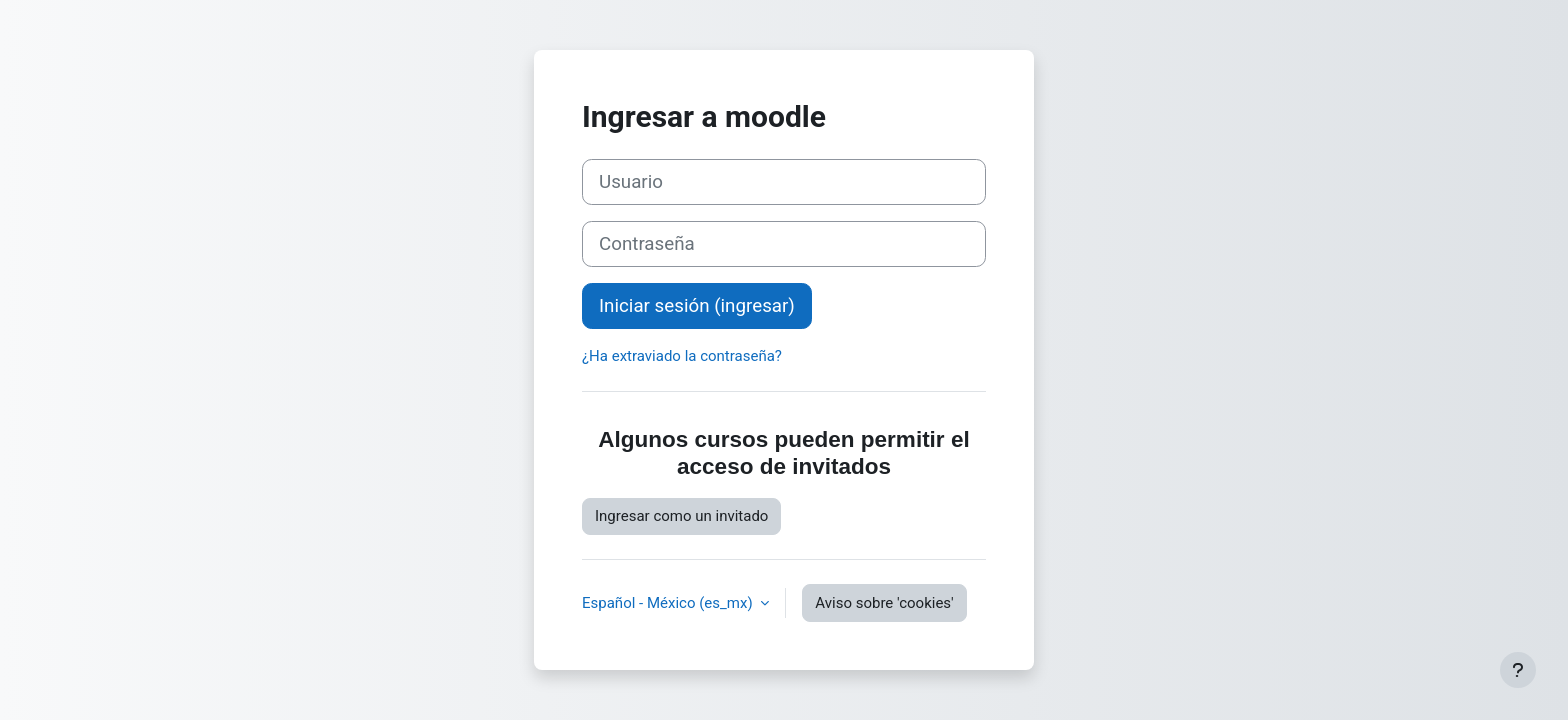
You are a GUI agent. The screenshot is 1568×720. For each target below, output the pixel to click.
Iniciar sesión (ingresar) (697, 306)
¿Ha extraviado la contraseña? (682, 356)
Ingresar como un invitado (681, 516)
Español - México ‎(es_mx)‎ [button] (669, 603)
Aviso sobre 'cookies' (884, 603)
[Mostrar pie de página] (1518, 670)
